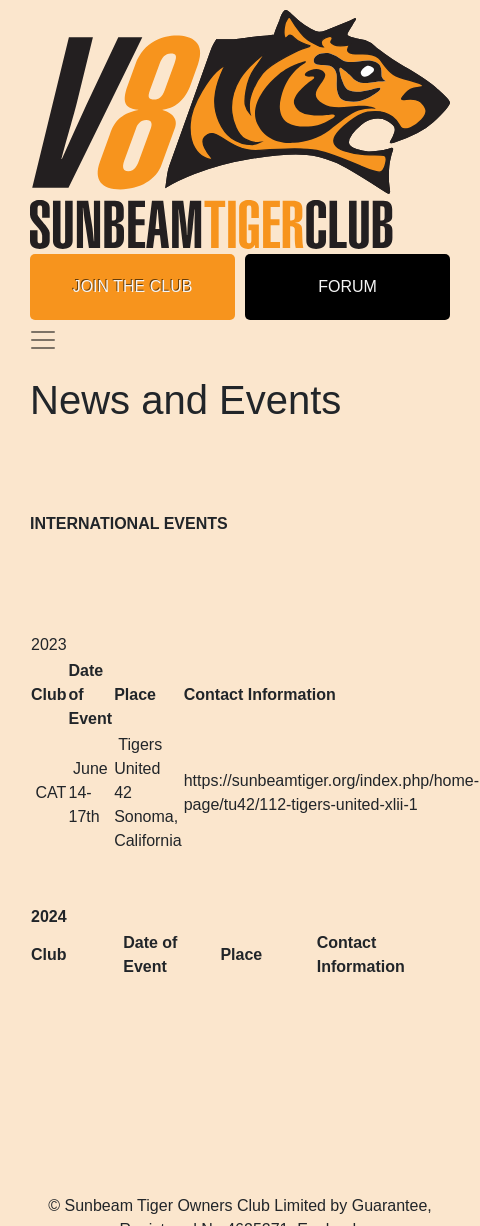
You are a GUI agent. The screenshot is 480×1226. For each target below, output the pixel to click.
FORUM (347, 286)
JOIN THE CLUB (133, 286)
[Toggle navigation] (43, 340)
